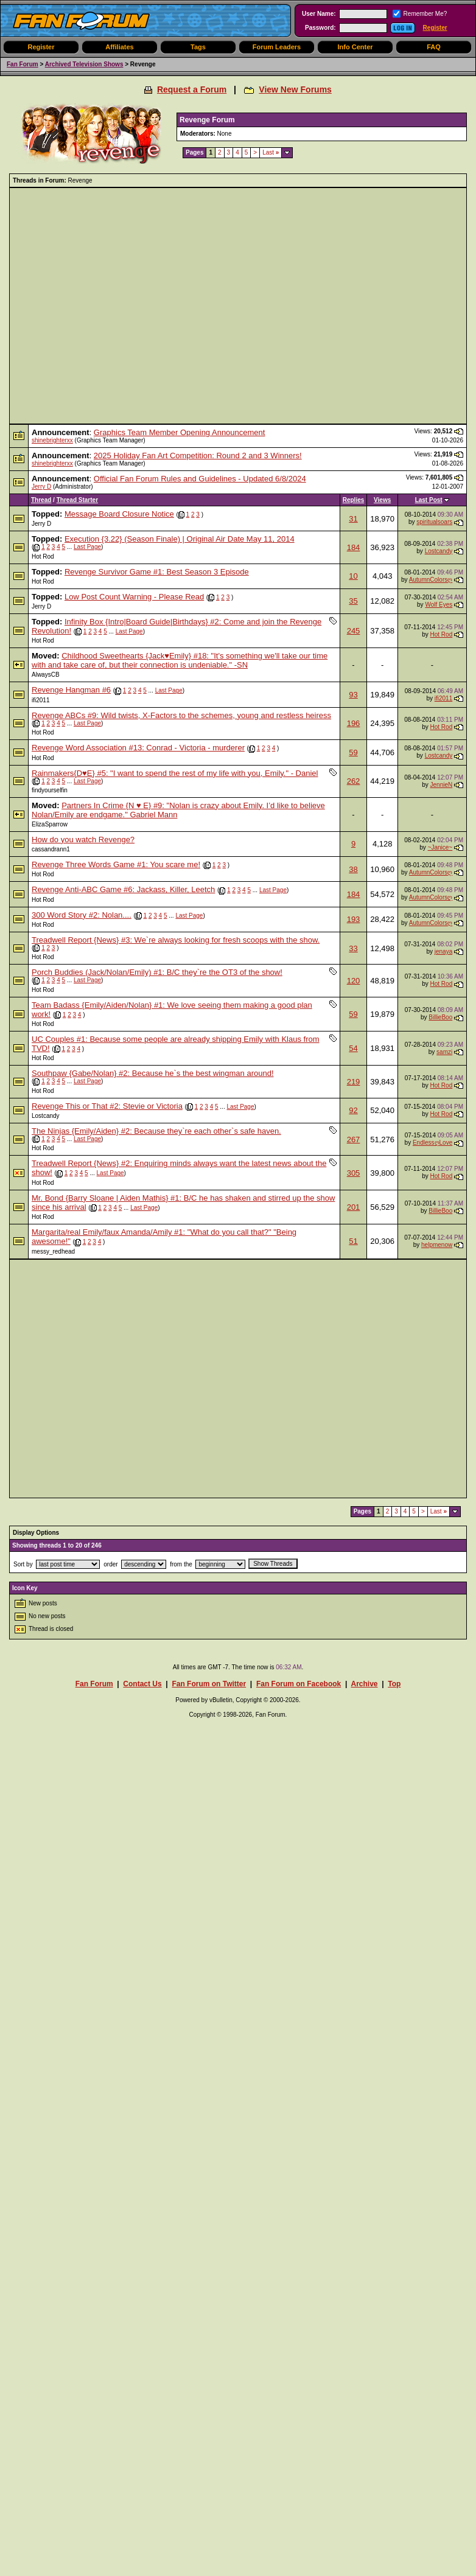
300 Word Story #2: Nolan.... (81, 915)
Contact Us (142, 1684)
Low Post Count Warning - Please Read (134, 596)
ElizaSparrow (50, 824)
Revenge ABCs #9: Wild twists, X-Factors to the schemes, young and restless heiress (181, 715)
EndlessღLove (432, 1142)
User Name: (319, 13)
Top (394, 1684)
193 (353, 919)
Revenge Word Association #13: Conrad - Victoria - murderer (138, 747)
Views (382, 500)
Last (270, 152)
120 (353, 980)
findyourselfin (50, 790)
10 (353, 576)
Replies (354, 500)
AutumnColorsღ (430, 579)
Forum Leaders (277, 47)
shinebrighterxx (52, 440)
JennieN (441, 784)
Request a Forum (191, 89)
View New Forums (295, 89)
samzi (444, 1052)
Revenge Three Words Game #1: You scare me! (116, 864)
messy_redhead (53, 1251)
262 (353, 781)
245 (353, 630)
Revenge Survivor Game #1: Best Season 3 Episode (157, 571)
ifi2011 (40, 700)
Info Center (355, 47)
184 (353, 547)
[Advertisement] (114, 306)
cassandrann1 (51, 849)
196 (353, 723)
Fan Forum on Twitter (209, 1684)
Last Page (87, 546)
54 (353, 1048)
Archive (364, 1684)
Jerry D (41, 486)
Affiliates (119, 47)
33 (353, 948)
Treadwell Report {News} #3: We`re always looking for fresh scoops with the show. (176, 939)
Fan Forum (22, 64)
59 (353, 752)
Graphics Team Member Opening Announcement (179, 432)
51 (353, 1241)
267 (353, 1139)
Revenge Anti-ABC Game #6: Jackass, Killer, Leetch (123, 889)
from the (181, 1564)
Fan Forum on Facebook (298, 1684)
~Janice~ (440, 847)
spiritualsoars (434, 521)
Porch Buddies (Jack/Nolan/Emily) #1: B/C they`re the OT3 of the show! (157, 972)
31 (353, 518)
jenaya (443, 951)
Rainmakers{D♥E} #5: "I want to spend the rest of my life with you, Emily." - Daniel (175, 773)
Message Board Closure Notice (119, 513)
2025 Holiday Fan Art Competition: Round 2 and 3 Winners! (198, 455)
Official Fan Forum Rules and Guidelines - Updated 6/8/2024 (200, 478)
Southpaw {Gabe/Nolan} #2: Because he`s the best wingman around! (153, 1073)
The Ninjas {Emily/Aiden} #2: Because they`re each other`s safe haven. (156, 1131)
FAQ (434, 47)
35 (353, 601)
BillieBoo (440, 1017)
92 (353, 1110)
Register (435, 27)
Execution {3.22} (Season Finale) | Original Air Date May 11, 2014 (180, 538)
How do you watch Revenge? (83, 839)
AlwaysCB (46, 674)
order (110, 1564)
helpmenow (436, 1244)
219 (353, 1081)
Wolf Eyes (438, 604)
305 (353, 1173)
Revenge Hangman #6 (71, 689)
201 (353, 1207)
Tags (198, 47)
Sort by (23, 1564)
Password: (320, 27)
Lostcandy (439, 551)
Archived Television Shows (84, 64)
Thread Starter (77, 500)
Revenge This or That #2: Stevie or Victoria (107, 1106)
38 (353, 869)
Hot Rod (43, 556)
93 (353, 694)
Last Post (429, 500)
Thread (41, 500)
